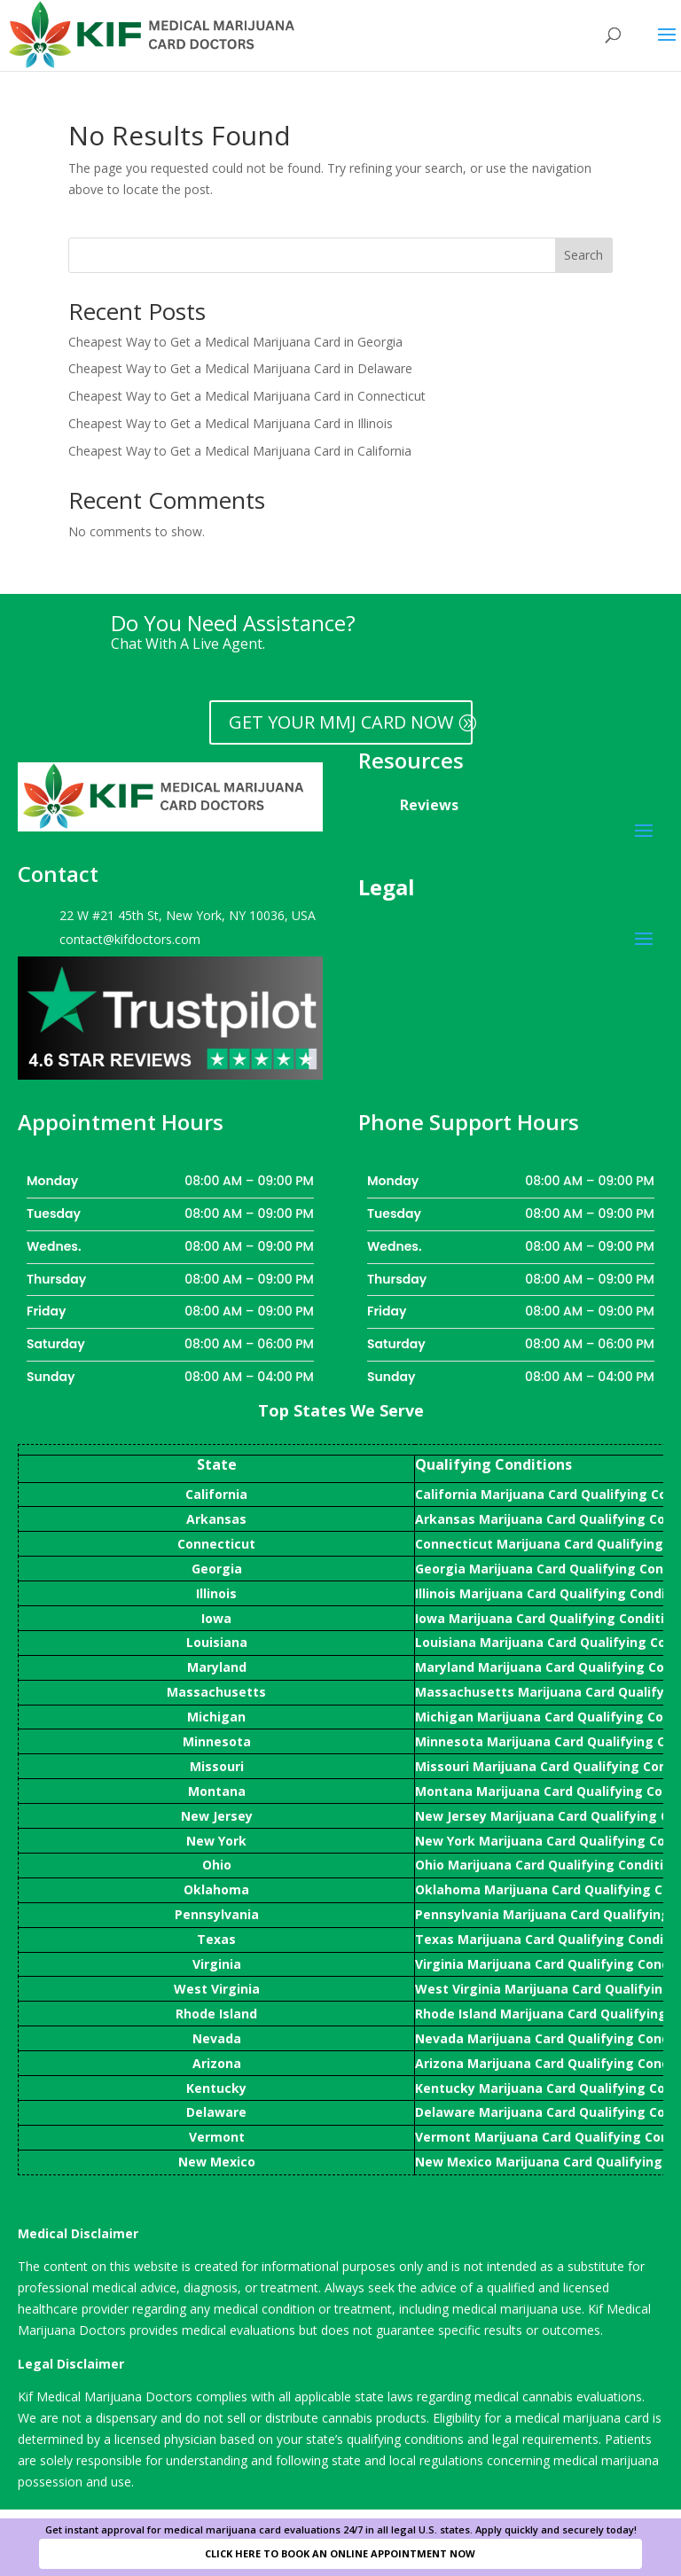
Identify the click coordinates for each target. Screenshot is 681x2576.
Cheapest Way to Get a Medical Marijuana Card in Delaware (240, 368)
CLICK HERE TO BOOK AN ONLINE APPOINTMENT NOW (340, 2553)
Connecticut (216, 1543)
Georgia (217, 1568)
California (216, 1494)
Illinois (216, 1593)
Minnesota (217, 1741)
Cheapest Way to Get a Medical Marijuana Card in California (239, 450)
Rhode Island (216, 2013)
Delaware (216, 2112)
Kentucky (216, 2088)
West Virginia (217, 1988)
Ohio (216, 1864)
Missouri (217, 1766)
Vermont (217, 2136)
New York (216, 1840)
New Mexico (216, 2161)
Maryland (217, 1667)
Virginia (216, 1963)
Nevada (216, 2038)
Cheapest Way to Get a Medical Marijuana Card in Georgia (235, 341)
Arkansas (216, 1518)
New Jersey (217, 1815)
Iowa (216, 1618)
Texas (216, 1939)
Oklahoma (216, 1889)
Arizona (216, 2063)
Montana (217, 1791)
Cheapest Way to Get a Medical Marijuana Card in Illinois (230, 423)
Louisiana (216, 1642)
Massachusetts (216, 1691)
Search (583, 254)
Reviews (429, 805)
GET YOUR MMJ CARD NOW (341, 722)
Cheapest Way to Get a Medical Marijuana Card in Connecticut (247, 395)
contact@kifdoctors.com (129, 939)
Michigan (216, 1716)
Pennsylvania (217, 1914)
